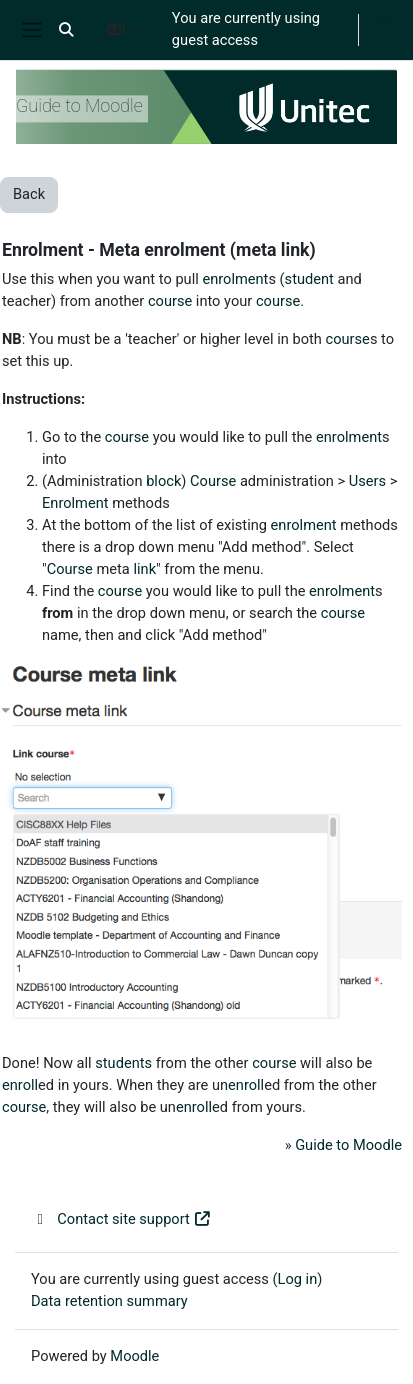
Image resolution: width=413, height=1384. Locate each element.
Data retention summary (109, 1301)
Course (213, 481)
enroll (20, 1085)
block (163, 481)
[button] (66, 30)
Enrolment (75, 503)
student (309, 279)
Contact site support (121, 1219)
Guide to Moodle (348, 1145)
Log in (379, 29)
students (123, 1063)
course (170, 301)
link (144, 569)
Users (367, 481)
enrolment (235, 279)
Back (29, 194)
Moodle (134, 1356)
